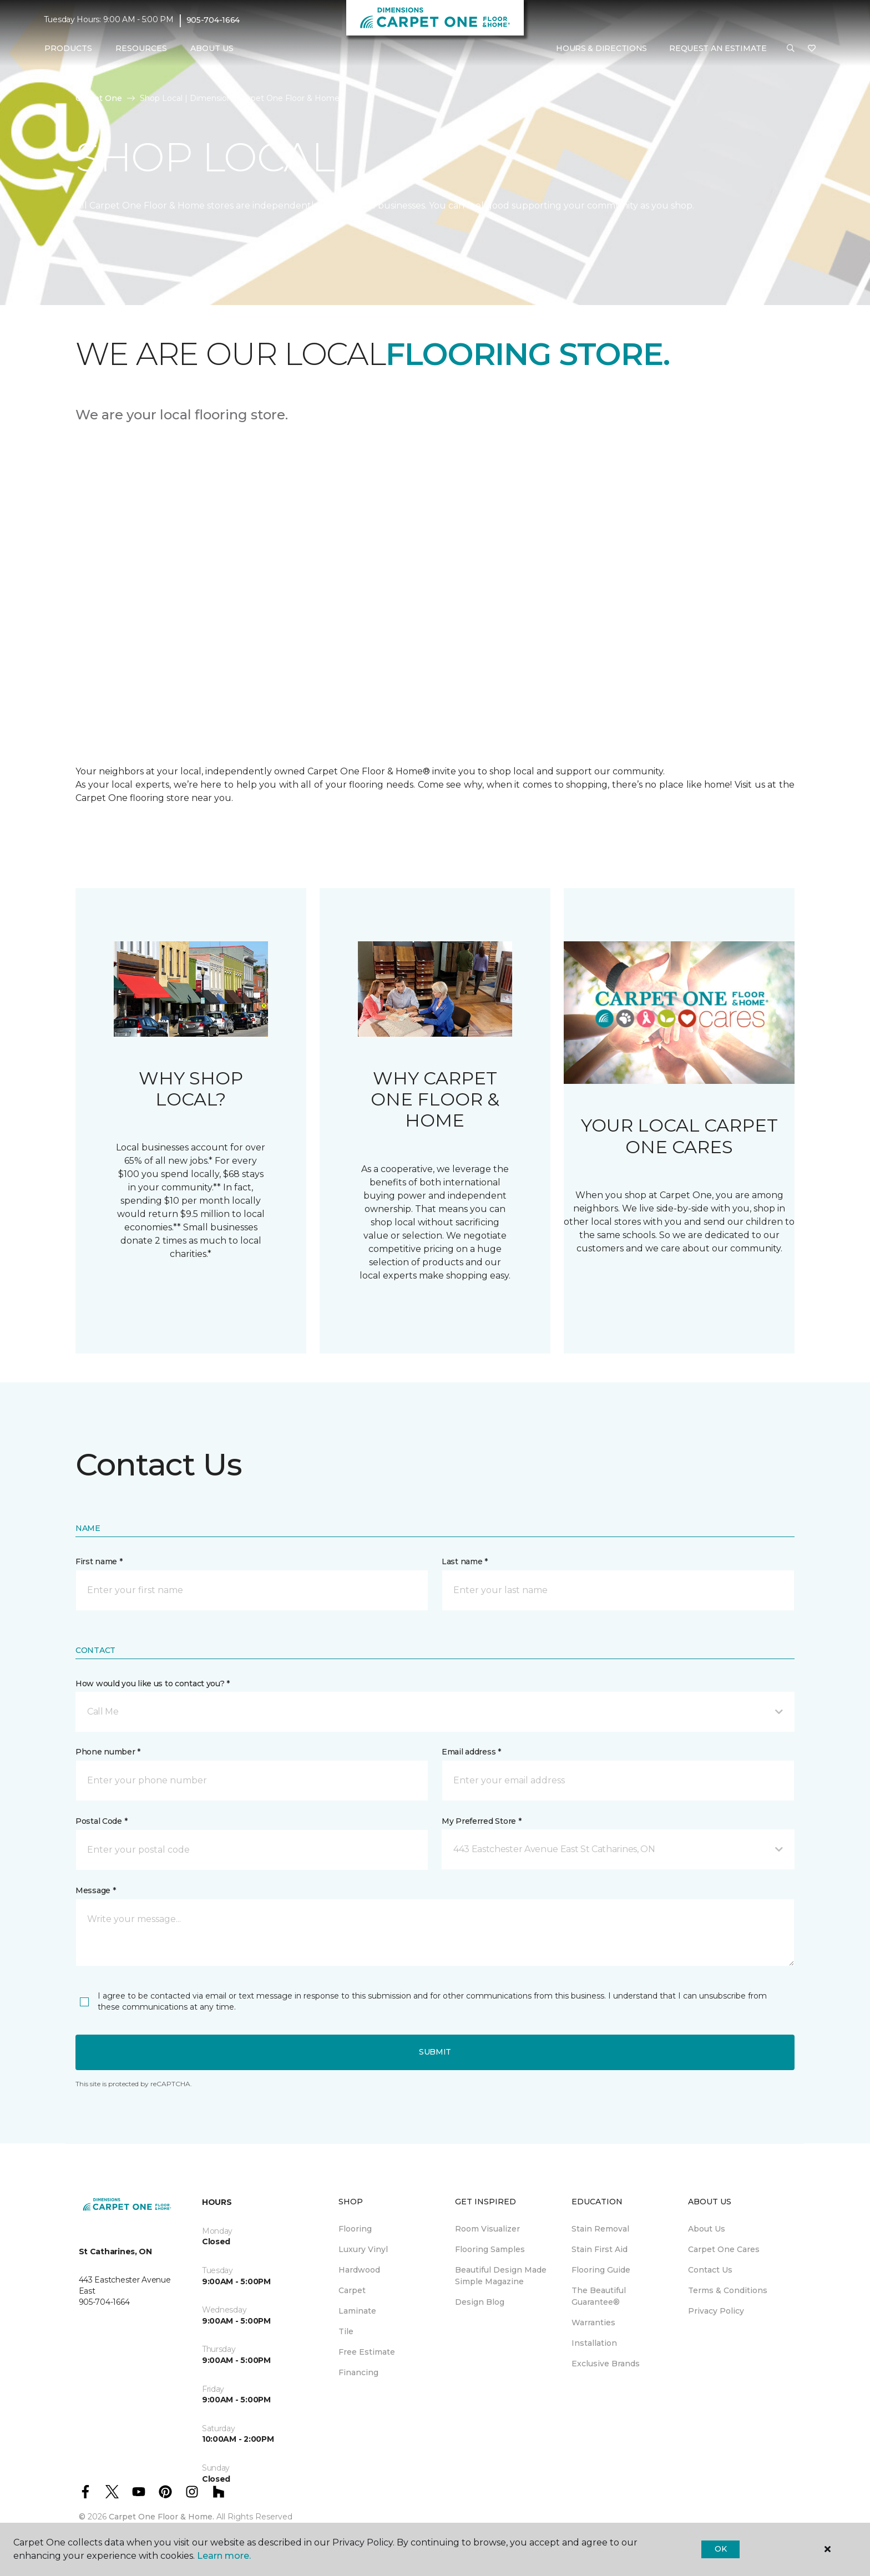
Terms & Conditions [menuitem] (727, 2290)
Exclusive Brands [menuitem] (605, 2364)
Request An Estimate (718, 48)
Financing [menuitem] (358, 2372)
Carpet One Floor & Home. (161, 2517)
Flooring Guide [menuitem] (600, 2270)
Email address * (471, 1752)
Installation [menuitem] (594, 2343)
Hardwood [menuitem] (359, 2270)
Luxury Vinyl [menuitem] (363, 2249)
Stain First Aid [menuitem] (599, 2249)
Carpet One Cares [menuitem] (724, 2249)
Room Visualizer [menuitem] (487, 2229)
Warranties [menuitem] (593, 2322)
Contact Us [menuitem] (710, 2270)
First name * (99, 1561)
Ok (720, 2549)
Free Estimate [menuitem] (366, 2352)
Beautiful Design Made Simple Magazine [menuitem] (501, 2275)
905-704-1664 (213, 20)
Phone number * (107, 1752)
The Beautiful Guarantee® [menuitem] (598, 2296)
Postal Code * (101, 1821)
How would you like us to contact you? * (152, 1683)
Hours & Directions (601, 48)
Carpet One (98, 98)
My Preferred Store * (481, 1821)
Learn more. (224, 2555)
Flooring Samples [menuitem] (490, 2249)
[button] (790, 49)
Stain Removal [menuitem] (600, 2229)
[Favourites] (811, 49)
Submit (435, 2052)
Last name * (465, 1561)
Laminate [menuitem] (357, 2311)
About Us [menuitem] (706, 2229)
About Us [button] (212, 48)
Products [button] (68, 48)
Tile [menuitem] (345, 2331)
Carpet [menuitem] (352, 2290)
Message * (95, 1890)
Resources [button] (141, 48)
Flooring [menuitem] (355, 2229)
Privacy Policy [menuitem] (716, 2311)
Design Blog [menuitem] (479, 2302)
